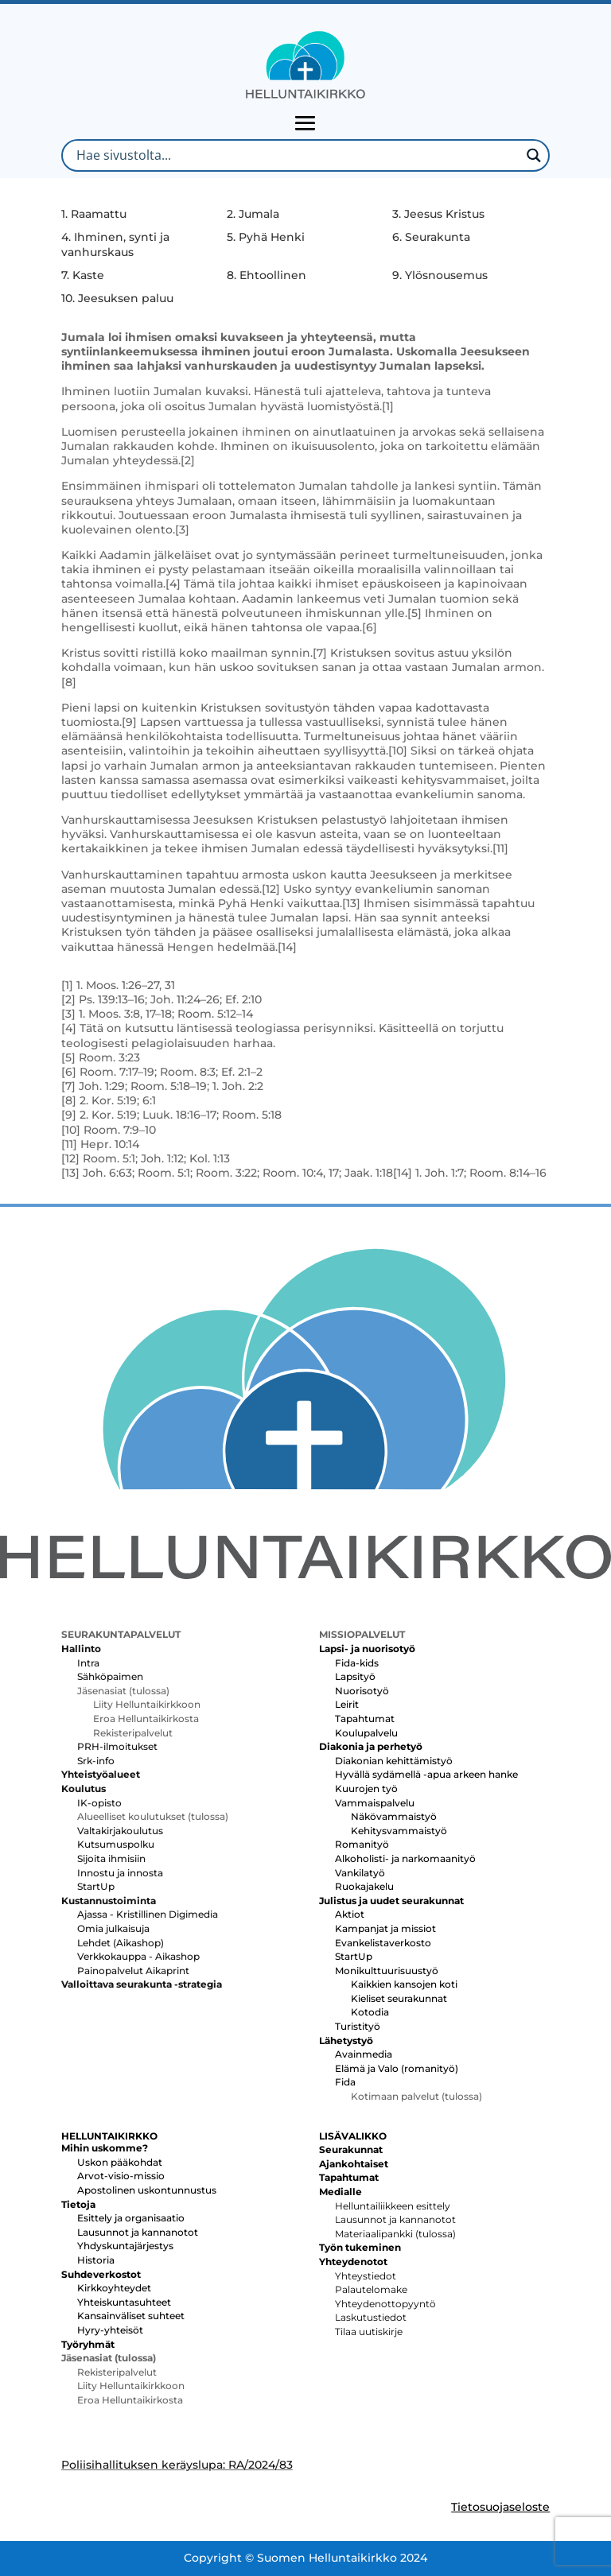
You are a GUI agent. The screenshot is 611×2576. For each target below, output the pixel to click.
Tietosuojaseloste (500, 2507)
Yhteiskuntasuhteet (124, 2302)
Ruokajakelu (364, 1886)
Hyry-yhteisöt (110, 2330)
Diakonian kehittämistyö (394, 1761)
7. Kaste (82, 275)
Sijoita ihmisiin (111, 1858)
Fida (345, 2082)
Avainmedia (363, 2054)
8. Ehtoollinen (266, 275)
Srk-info (96, 1761)
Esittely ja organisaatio (131, 2218)
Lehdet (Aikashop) (120, 1943)
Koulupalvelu (366, 1733)
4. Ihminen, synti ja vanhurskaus (115, 244)
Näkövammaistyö (394, 1816)
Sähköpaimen (110, 1676)
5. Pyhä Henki (266, 237)
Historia (96, 2260)
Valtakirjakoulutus (120, 1831)
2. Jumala (253, 214)
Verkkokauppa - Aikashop (138, 1956)
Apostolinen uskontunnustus (146, 2190)
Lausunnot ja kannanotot (137, 2232)
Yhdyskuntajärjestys (125, 2246)
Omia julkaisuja (113, 1928)
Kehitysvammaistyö (399, 1831)
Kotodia (370, 2012)
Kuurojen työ (366, 1788)
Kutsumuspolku (115, 1844)
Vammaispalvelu (374, 1803)
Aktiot (349, 1914)
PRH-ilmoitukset (117, 1746)
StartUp (96, 1886)
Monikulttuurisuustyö (386, 1971)
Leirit (347, 1704)
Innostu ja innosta (120, 1873)
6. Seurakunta (431, 237)
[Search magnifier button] (533, 155)
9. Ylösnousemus (440, 275)
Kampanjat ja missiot (385, 1928)
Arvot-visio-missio (121, 2176)
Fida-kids (357, 1663)
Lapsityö (355, 1676)
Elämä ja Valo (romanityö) (396, 2068)
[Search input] (296, 155)
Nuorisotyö (362, 1691)
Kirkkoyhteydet (114, 2288)
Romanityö (362, 1844)
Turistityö (357, 2026)
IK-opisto (99, 1803)
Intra (88, 1663)
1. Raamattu (93, 214)
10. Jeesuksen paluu (117, 298)
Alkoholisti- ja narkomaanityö (405, 1858)
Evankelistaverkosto (383, 1943)
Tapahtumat (365, 1718)
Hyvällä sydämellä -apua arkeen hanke (426, 1774)
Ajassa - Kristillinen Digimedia (147, 1914)
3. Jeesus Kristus (438, 214)
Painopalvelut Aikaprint (133, 1971)
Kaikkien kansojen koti (404, 1984)
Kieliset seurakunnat (399, 1998)
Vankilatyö (360, 1873)
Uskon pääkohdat (119, 2162)
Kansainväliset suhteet (131, 2316)
